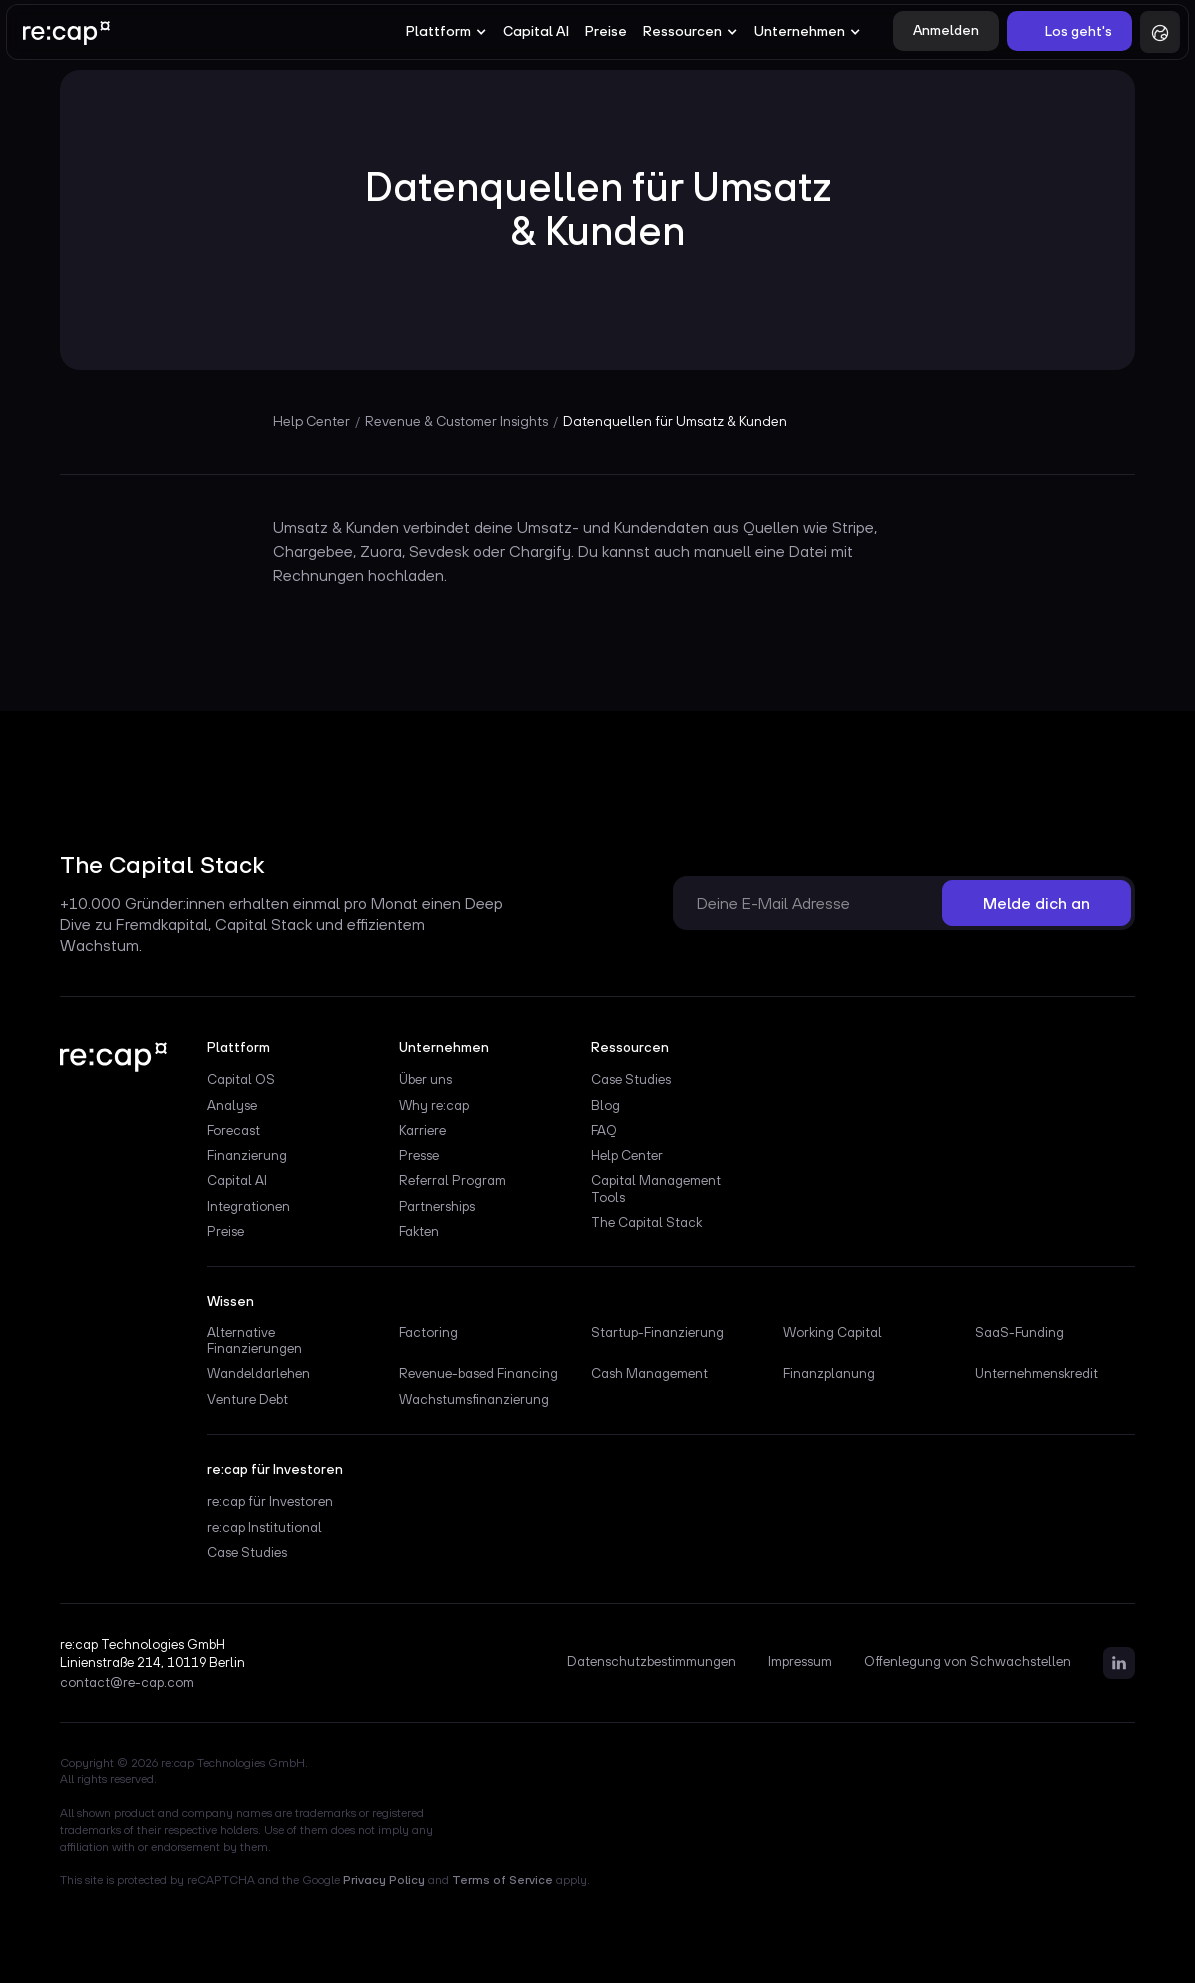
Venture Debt (247, 1399)
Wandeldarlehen (258, 1373)
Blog (605, 1105)
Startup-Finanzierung (657, 1332)
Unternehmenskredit (1036, 1373)
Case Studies (631, 1079)
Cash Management (649, 1373)
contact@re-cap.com (127, 1683)
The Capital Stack (646, 1222)
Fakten (419, 1231)
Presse (419, 1155)
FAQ (604, 1130)
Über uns (425, 1079)
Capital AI (536, 31)
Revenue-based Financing (478, 1373)
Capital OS (241, 1079)
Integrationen (248, 1206)
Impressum (800, 1662)
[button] (446, 32)
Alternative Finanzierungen (254, 1340)
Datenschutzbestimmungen (651, 1662)
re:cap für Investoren (270, 1501)
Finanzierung (247, 1155)
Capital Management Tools (656, 1188)
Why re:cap (434, 1105)
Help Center (627, 1155)
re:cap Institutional (264, 1527)
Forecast (233, 1130)
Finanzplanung (829, 1373)
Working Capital (832, 1332)
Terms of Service (502, 1880)
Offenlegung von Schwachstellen (967, 1662)
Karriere (422, 1130)
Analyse (232, 1105)
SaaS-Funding (1019, 1332)
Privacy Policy (384, 1880)
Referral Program (452, 1180)
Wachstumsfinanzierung (474, 1399)
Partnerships (437, 1206)
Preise (606, 31)
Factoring (428, 1332)
